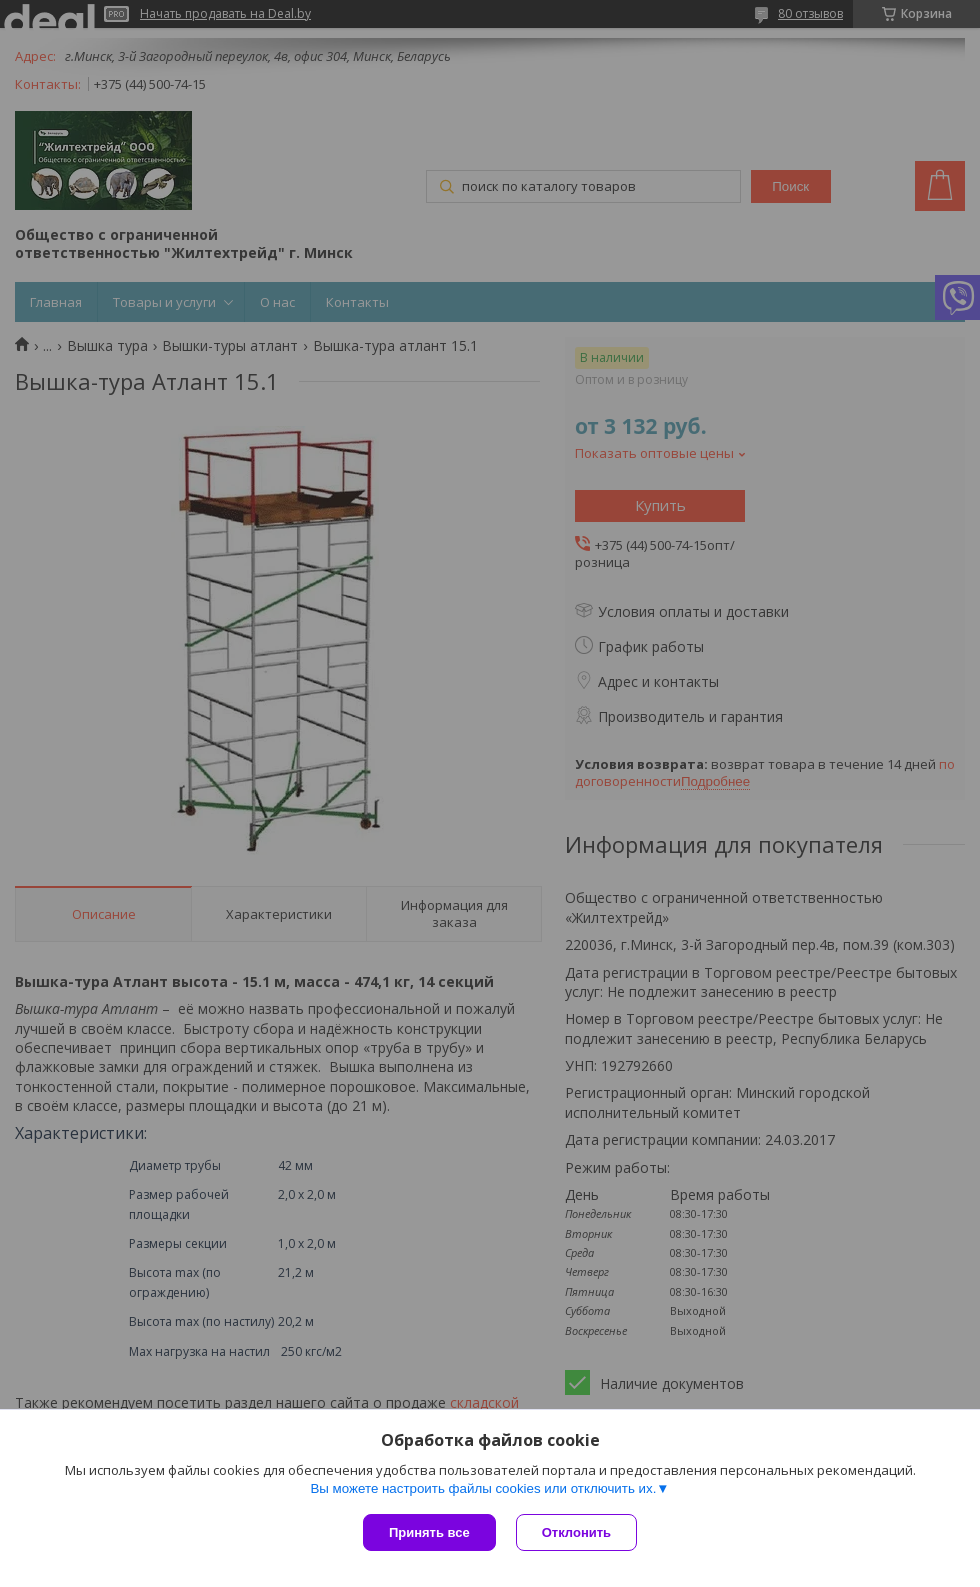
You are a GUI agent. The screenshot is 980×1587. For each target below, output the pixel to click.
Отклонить (576, 1532)
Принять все (429, 1532)
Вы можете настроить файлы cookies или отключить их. (483, 1488)
